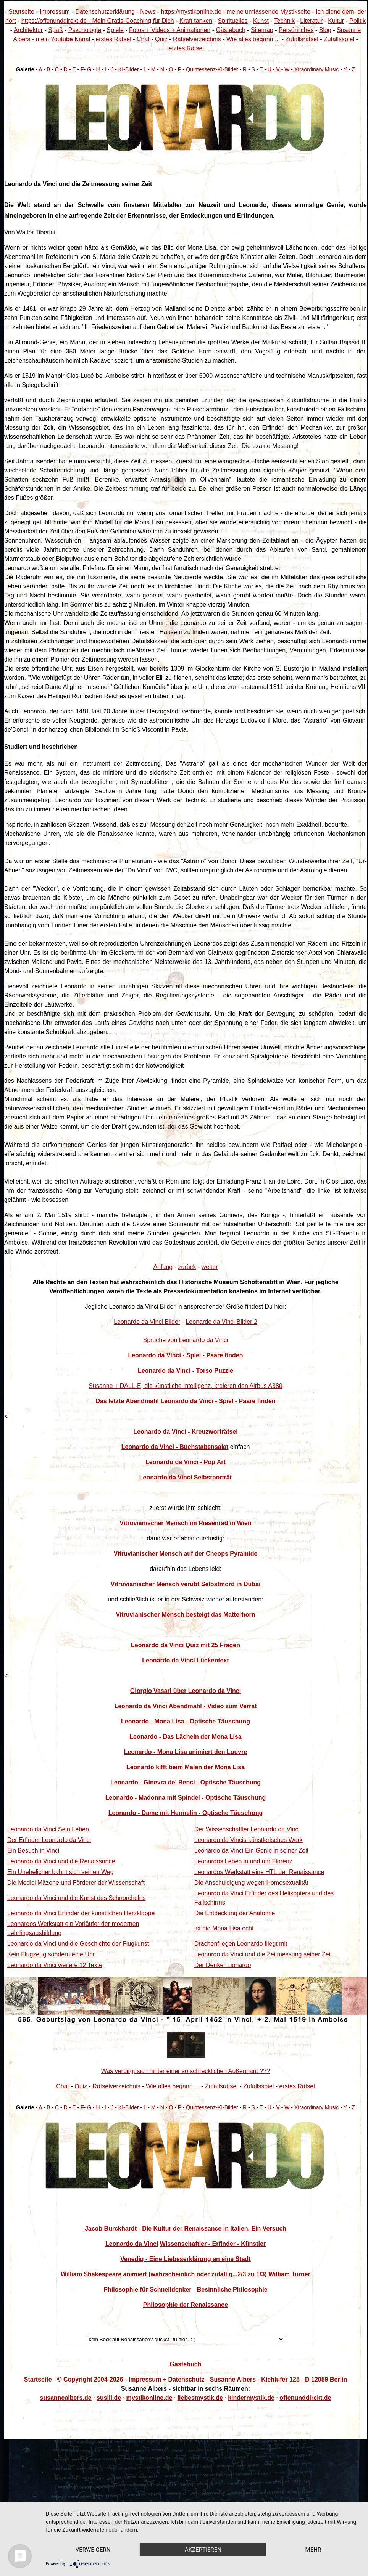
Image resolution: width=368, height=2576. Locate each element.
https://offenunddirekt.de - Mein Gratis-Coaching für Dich (97, 21)
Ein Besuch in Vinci (33, 1850)
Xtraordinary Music (316, 69)
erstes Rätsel (113, 39)
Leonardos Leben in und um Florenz (243, 1861)
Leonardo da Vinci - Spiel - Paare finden (185, 1355)
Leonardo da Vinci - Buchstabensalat (175, 1447)
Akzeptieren (205, 2536)
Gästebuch (230, 30)
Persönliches (296, 30)
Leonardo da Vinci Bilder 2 (221, 1322)
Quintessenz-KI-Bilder (212, 69)
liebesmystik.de (200, 2398)
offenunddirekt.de (305, 2398)
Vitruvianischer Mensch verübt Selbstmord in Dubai (186, 1584)
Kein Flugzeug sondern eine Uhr (51, 1954)
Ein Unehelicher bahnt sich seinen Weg (60, 1872)
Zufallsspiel (339, 39)
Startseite (21, 11)
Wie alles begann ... (253, 39)
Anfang (163, 1267)
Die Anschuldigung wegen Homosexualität (251, 1882)
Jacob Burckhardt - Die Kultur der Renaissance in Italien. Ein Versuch (185, 2228)
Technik (284, 21)
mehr (94, 2549)
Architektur (28, 30)
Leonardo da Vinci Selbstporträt (185, 1477)
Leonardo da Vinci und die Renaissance (61, 1861)
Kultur (336, 21)
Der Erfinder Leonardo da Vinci (49, 1840)
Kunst (261, 21)
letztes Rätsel (185, 48)
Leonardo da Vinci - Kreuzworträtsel (185, 1431)
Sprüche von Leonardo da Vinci (185, 1340)
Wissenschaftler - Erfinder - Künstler (213, 2243)
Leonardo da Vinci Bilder (147, 1322)
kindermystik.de (251, 2398)
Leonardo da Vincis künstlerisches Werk (248, 1840)
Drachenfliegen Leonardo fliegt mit (240, 1943)
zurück (187, 1267)
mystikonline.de (149, 2398)
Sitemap (262, 30)
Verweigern (93, 2536)
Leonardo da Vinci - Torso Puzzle (185, 1370)
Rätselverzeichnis (197, 39)
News (147, 11)
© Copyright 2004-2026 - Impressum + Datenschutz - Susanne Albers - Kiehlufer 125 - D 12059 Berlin (202, 2379)
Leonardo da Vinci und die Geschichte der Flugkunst (78, 1943)
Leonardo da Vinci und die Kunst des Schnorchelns (76, 1898)
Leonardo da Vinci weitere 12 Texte (54, 1965)
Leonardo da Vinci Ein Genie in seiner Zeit (251, 1850)
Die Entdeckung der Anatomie (234, 1913)
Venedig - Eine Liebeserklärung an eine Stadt (185, 2259)
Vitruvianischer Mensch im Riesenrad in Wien (185, 1523)
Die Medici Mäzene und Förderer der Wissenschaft (76, 1882)
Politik (357, 21)
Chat (143, 39)
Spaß (55, 30)
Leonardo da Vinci (131, 2243)
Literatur (311, 21)
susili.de (109, 2398)
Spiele (115, 30)
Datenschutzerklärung (105, 11)
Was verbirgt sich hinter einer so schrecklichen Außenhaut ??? (185, 2071)
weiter (210, 1267)
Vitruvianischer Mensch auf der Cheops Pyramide (186, 1553)
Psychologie (84, 30)
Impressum (55, 11)
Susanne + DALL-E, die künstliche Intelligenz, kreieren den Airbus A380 (185, 1386)
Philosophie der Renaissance (185, 2304)
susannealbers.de (66, 2398)
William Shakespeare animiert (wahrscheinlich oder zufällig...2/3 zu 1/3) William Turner (185, 2274)
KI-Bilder (128, 69)
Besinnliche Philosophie (232, 2289)
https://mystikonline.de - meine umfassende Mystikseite (235, 11)
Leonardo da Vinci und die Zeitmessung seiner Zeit (263, 1954)
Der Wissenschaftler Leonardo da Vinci (247, 1829)
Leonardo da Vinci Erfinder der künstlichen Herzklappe (81, 1913)
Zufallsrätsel (301, 39)
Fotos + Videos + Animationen (169, 30)
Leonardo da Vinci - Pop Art (185, 1462)
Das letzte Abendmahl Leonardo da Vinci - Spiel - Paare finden (185, 1401)
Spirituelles (232, 21)
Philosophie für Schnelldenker (147, 2289)
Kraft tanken (195, 21)
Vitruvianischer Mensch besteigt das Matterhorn (185, 1614)
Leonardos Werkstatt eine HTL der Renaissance (259, 1872)
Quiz (161, 39)
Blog (325, 30)
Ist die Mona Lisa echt (224, 1928)
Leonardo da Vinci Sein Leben (48, 1829)
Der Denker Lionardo (222, 1965)
